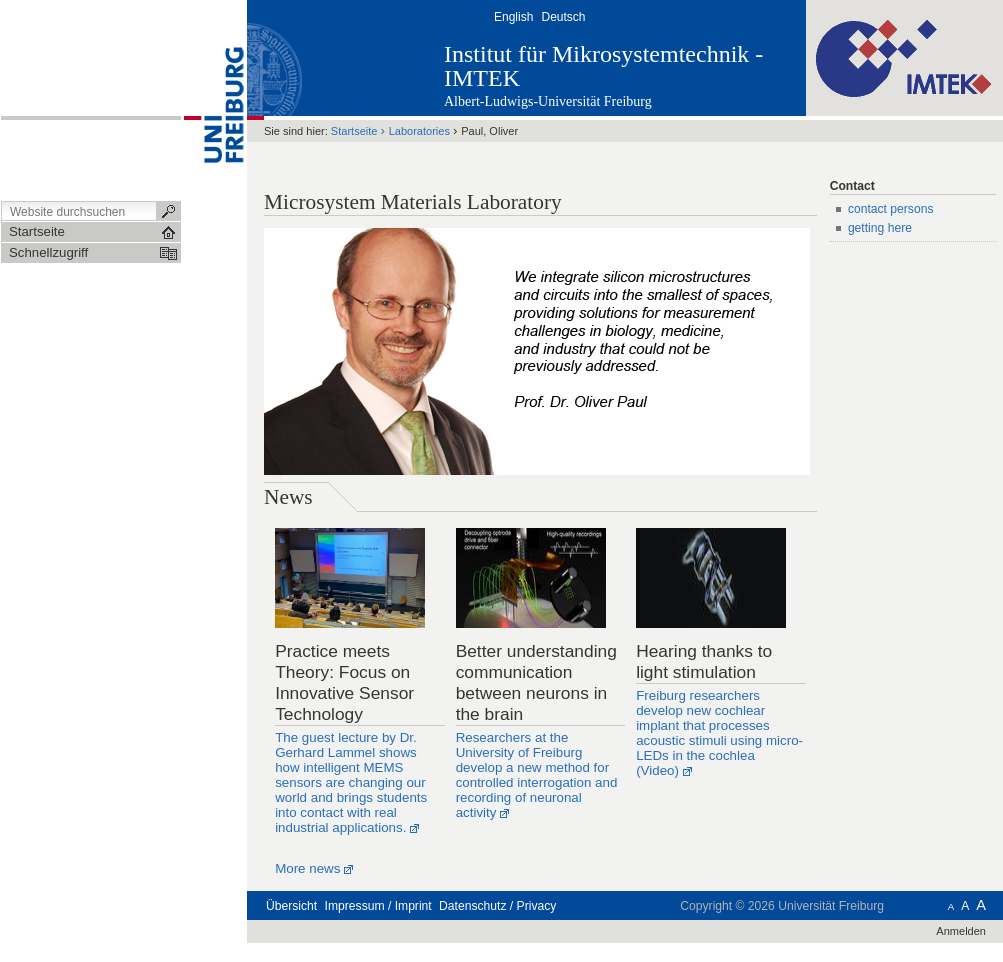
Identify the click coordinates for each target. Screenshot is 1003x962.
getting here (880, 228)
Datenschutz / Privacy (497, 906)
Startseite (354, 131)
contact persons (891, 209)
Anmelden (961, 931)
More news (307, 868)
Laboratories (419, 131)
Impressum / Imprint (378, 906)
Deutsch (563, 17)
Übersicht (291, 906)
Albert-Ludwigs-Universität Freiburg (548, 101)
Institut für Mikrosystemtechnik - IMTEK (603, 66)
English (513, 17)
